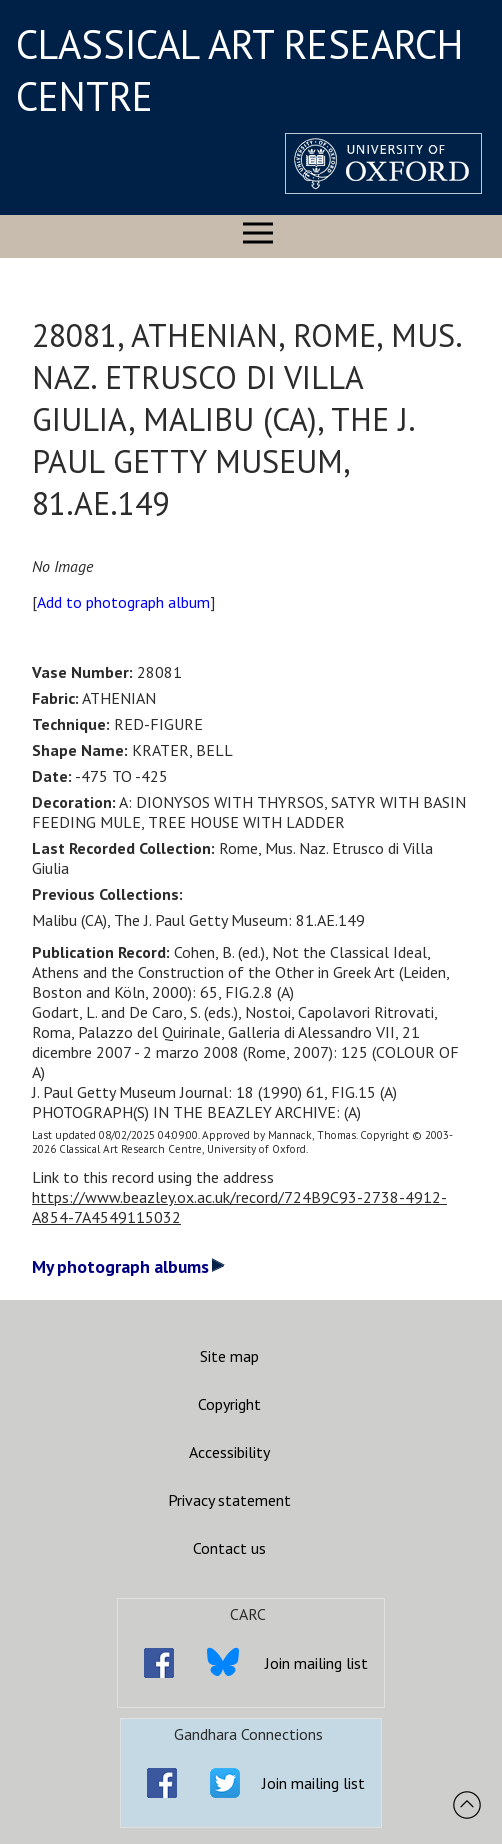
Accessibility (229, 1452)
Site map (229, 1356)
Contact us (229, 1548)
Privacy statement (229, 1500)
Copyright (229, 1404)
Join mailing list (316, 1663)
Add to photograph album (123, 602)
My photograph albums (128, 1266)
